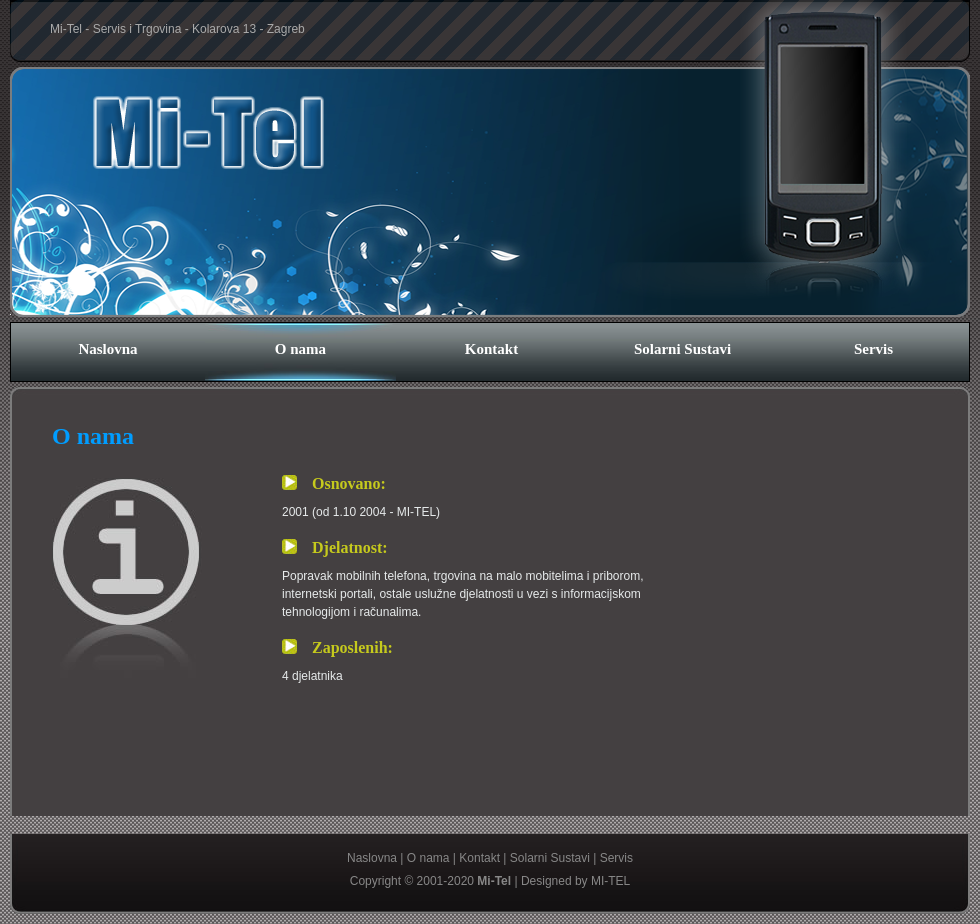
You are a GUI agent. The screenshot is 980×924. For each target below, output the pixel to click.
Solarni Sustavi (682, 349)
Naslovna (107, 349)
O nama (300, 349)
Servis (873, 349)
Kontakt (491, 349)
